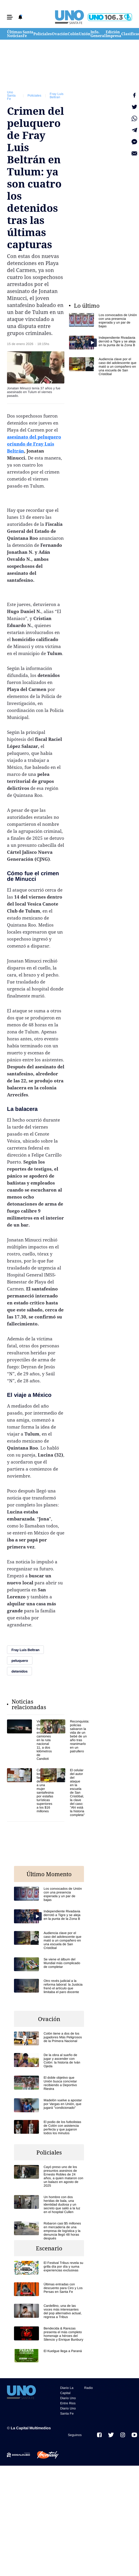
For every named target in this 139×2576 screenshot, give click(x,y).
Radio (88, 2388)
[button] (10, 17)
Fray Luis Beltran (56, 95)
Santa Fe (28, 34)
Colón (73, 34)
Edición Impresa (113, 34)
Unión (84, 34)
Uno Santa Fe (11, 95)
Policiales (42, 34)
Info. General (98, 34)
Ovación (60, 34)
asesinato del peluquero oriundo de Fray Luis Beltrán (34, 444)
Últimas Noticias (15, 34)
